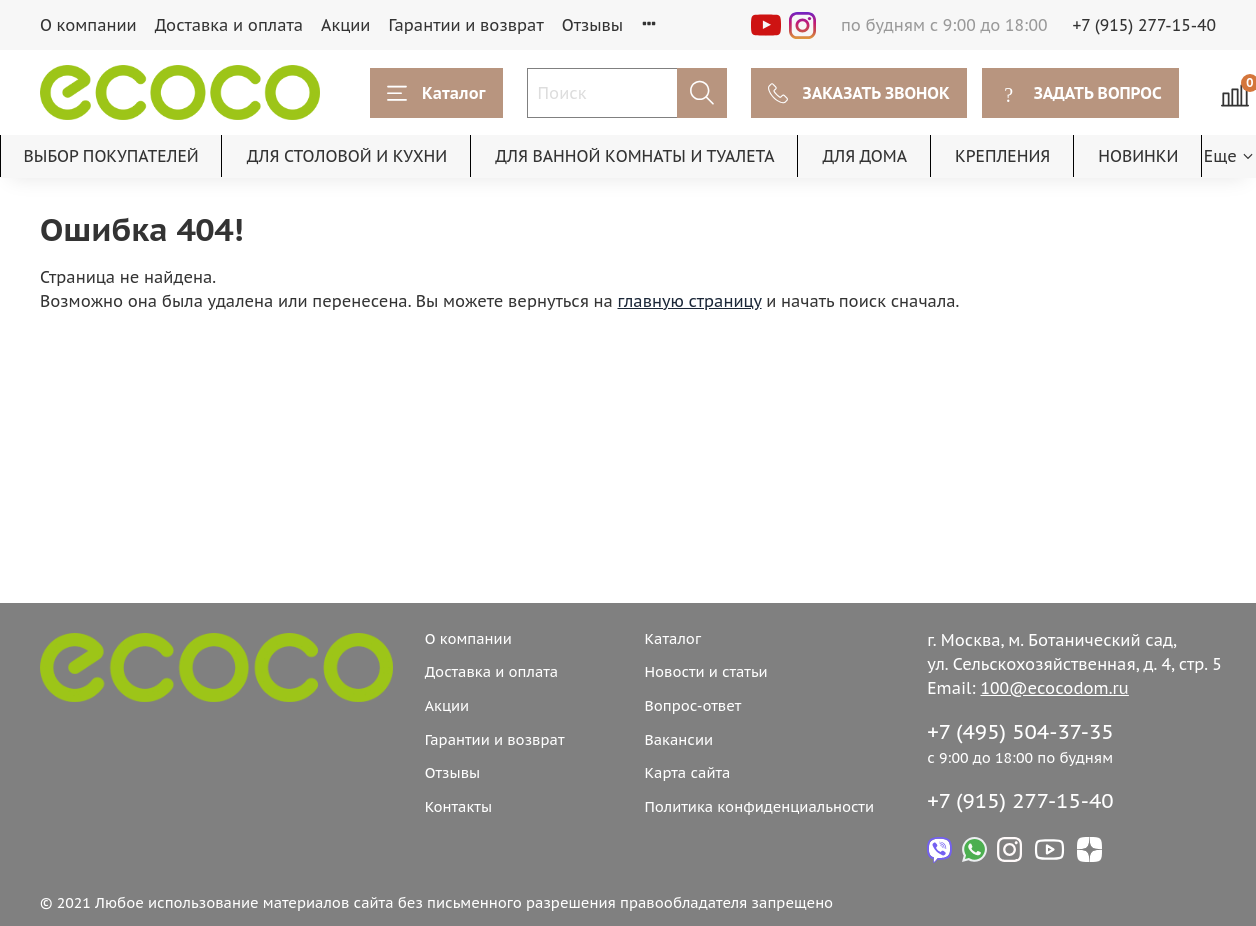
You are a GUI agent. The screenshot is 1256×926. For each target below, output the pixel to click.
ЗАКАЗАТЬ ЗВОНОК (859, 93)
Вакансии (678, 739)
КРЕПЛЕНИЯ (1002, 156)
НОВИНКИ (1138, 156)
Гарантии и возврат (465, 25)
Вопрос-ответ (692, 705)
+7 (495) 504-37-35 (1020, 731)
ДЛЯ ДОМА (865, 156)
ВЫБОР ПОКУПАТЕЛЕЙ (111, 156)
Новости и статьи (705, 671)
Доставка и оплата (229, 25)
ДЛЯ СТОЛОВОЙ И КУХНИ (347, 156)
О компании (88, 25)
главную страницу (690, 301)
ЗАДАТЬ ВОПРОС (1080, 93)
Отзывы (593, 25)
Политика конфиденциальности (759, 806)
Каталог (436, 93)
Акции (345, 25)
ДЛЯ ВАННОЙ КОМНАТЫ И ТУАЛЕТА (634, 156)
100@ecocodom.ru (1055, 688)
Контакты (458, 806)
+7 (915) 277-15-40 (1145, 25)
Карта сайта (687, 772)
